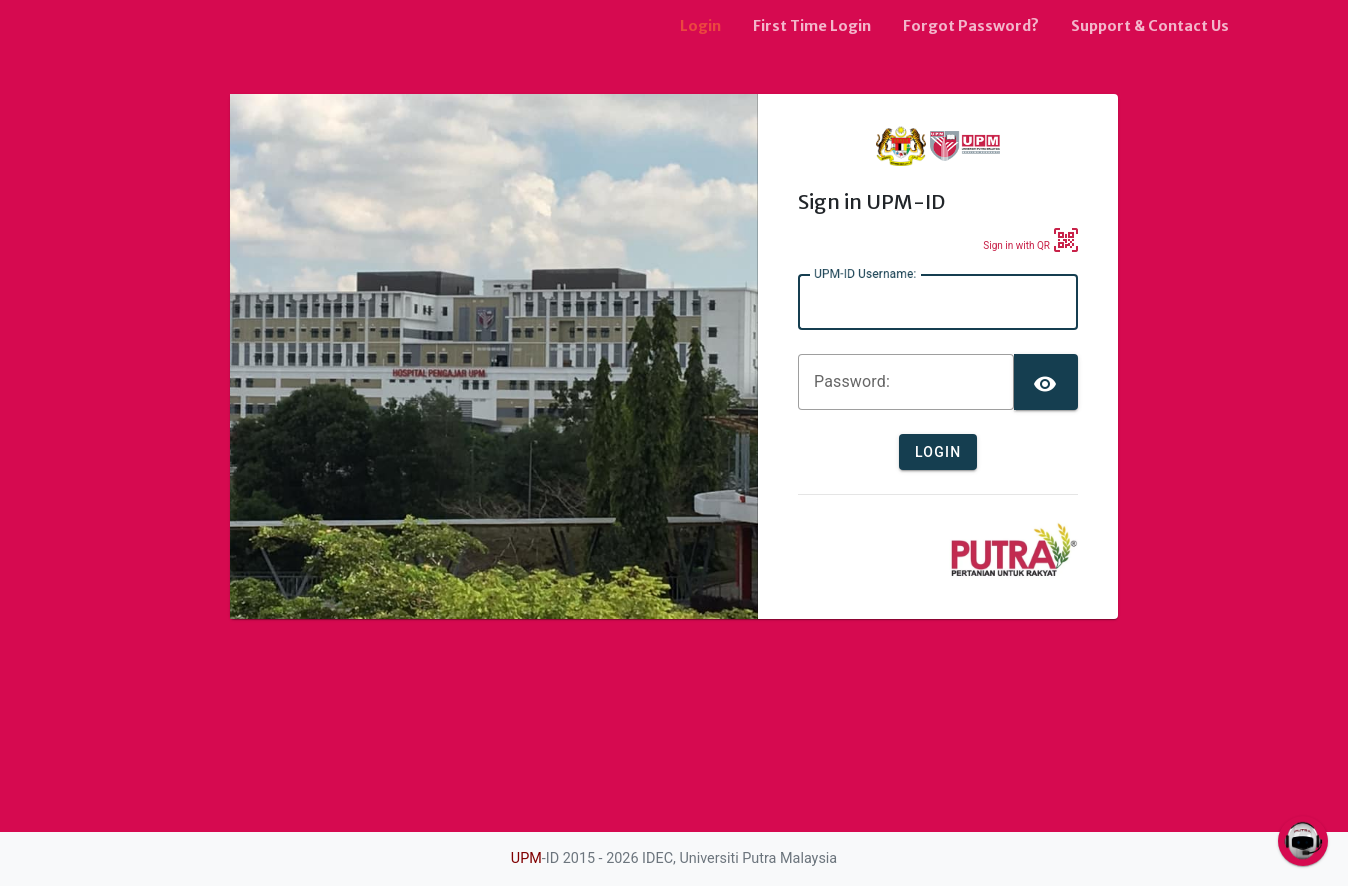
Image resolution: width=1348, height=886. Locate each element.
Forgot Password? (971, 26)
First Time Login (812, 26)
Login (700, 26)
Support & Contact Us (1150, 26)
